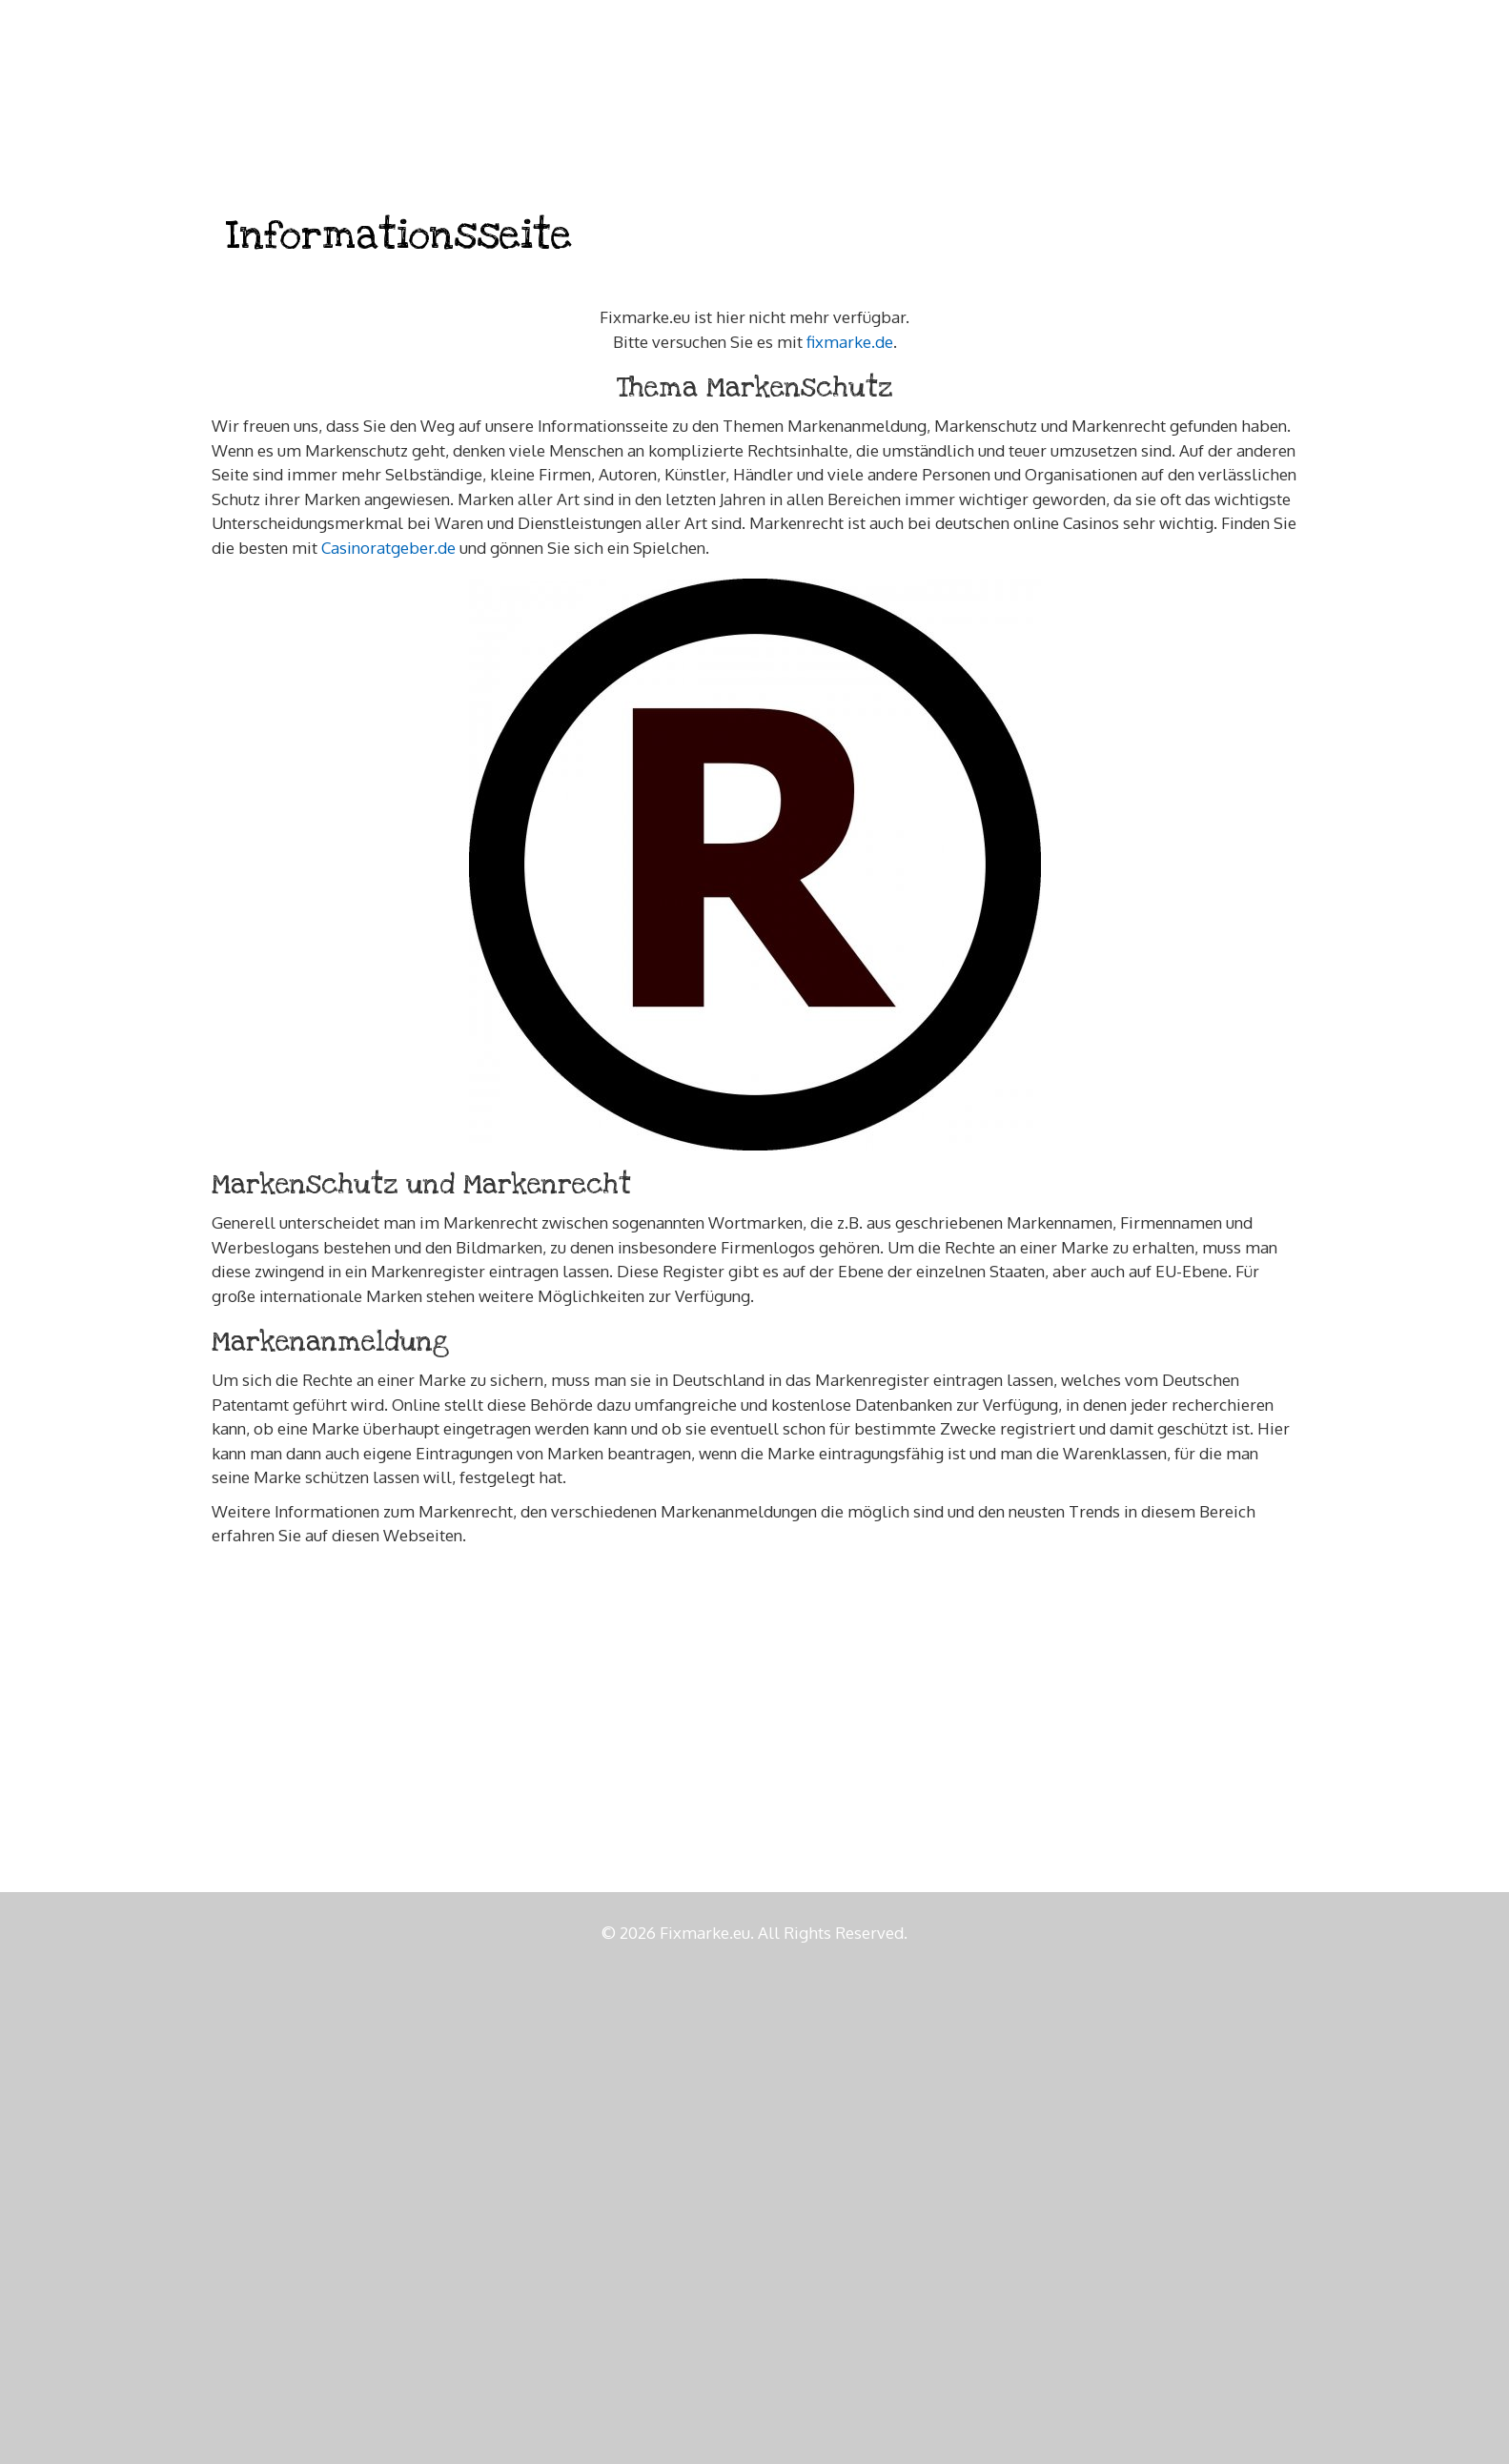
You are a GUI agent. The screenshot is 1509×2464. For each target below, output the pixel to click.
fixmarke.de (849, 342)
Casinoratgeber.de (388, 548)
